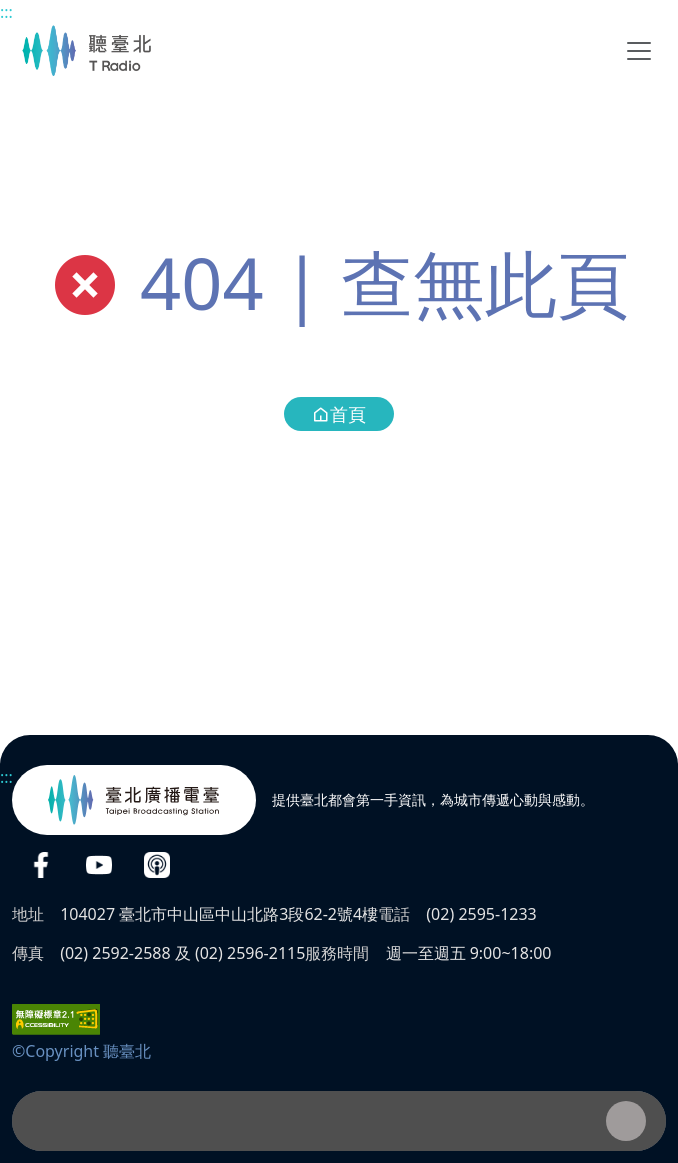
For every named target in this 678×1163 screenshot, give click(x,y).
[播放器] (339, 1121)
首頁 (339, 414)
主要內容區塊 (10, 10)
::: (6, 12)
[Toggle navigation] (639, 51)
